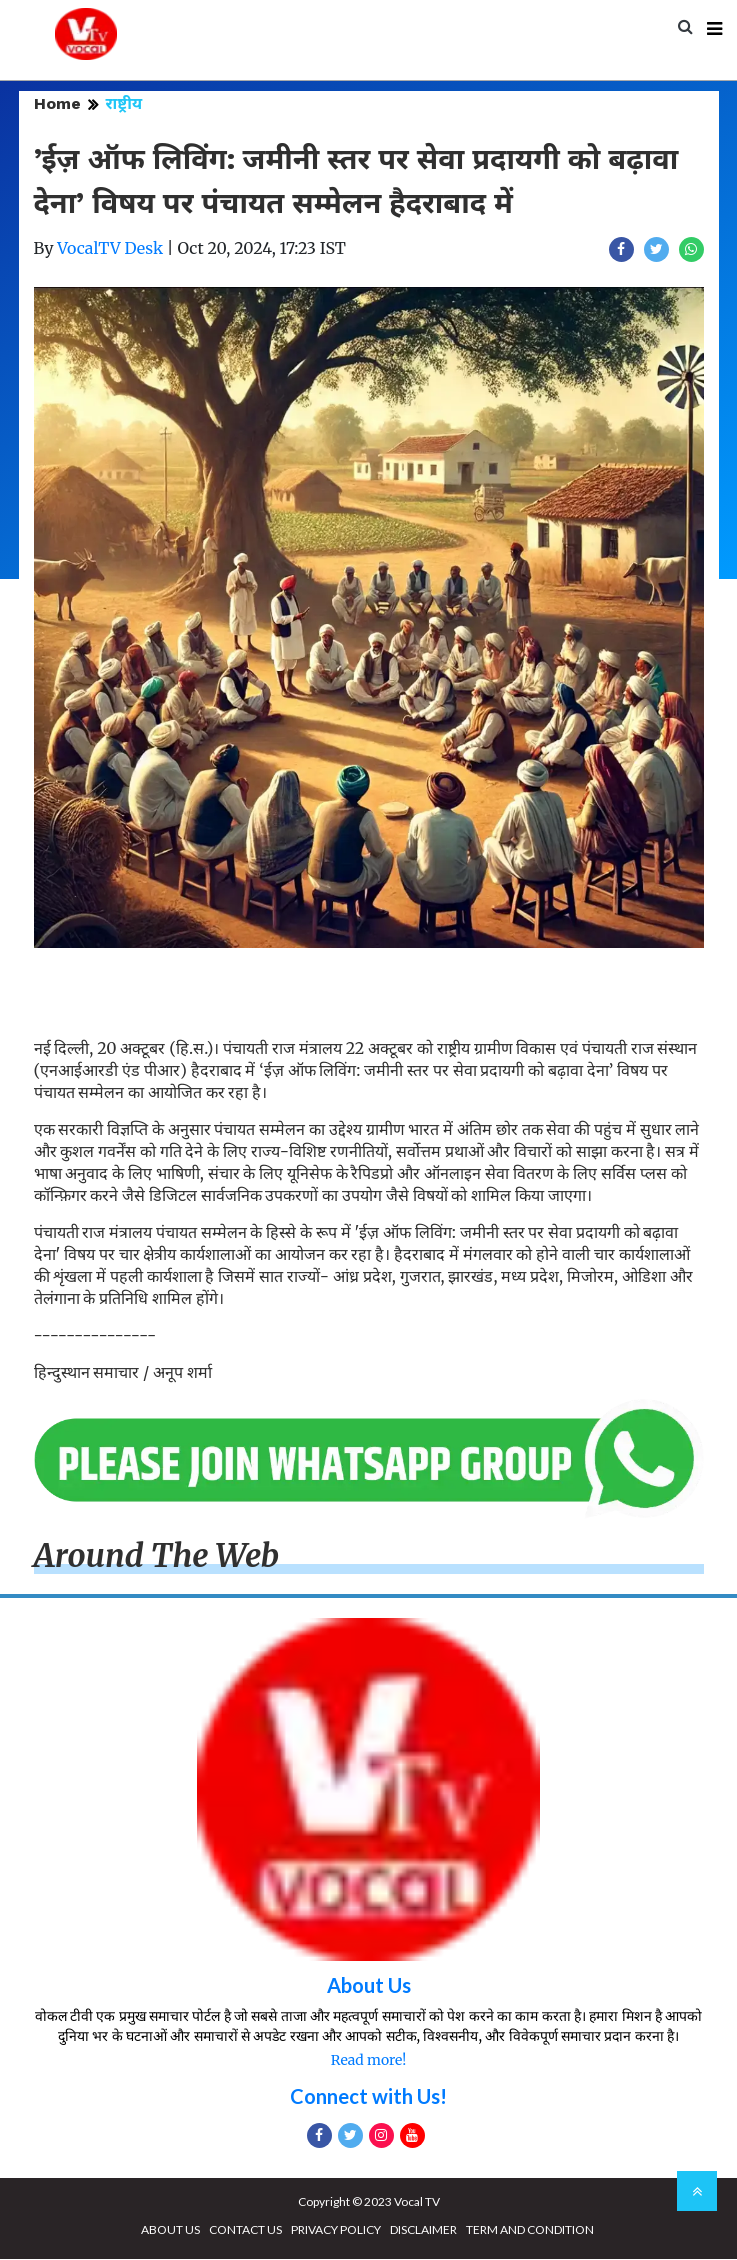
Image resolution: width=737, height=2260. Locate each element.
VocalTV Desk (110, 249)
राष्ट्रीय (124, 104)
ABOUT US (170, 2230)
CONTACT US (245, 2230)
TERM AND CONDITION (530, 2230)
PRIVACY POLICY (336, 2230)
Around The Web (157, 1557)
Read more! (368, 2061)
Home (57, 104)
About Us (369, 1986)
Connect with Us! (368, 2097)
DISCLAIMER (423, 2230)
